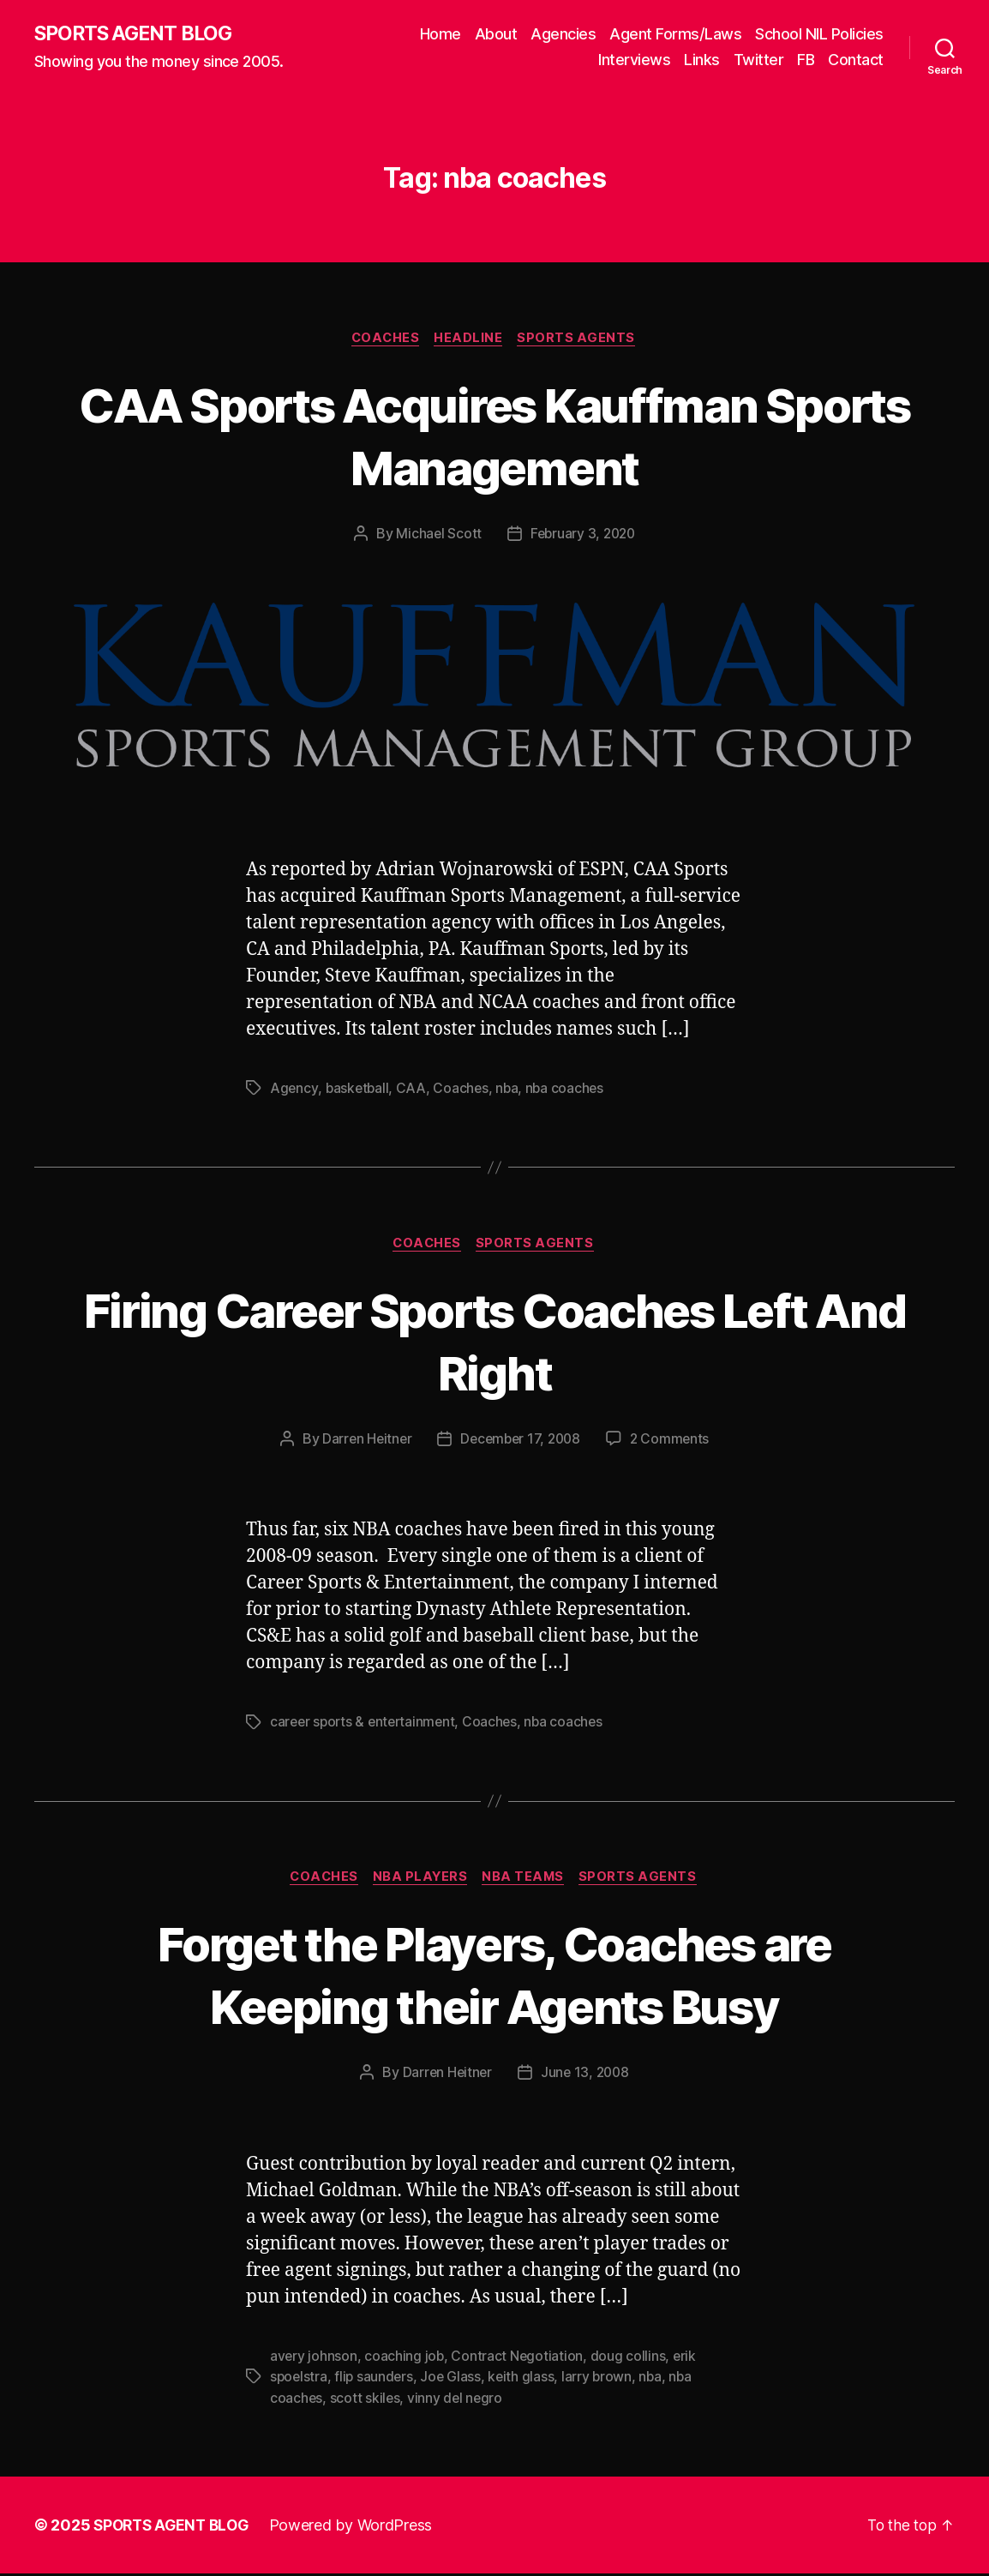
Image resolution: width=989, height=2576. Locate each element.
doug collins (630, 2359)
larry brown (602, 2379)
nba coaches (569, 1090)
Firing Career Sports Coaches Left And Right (494, 1342)
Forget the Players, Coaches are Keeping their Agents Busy (494, 1977)
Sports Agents (580, 339)
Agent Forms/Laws (675, 35)
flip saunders (376, 2379)
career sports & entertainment (365, 1724)
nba (510, 1090)
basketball (358, 1090)
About (496, 35)
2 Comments (673, 1441)
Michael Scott (436, 535)
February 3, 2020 (583, 535)
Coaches (384, 339)
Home (440, 35)
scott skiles (366, 2400)
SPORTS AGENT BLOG (138, 34)
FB (805, 60)
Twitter (759, 60)
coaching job (405, 2359)
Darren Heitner (363, 1441)
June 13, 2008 (586, 2076)
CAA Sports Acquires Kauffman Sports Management (494, 436)
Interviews (634, 60)
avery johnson (314, 2359)
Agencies (563, 35)
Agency (294, 1090)
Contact (856, 60)
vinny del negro (457, 2400)
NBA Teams (526, 1880)
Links (702, 60)
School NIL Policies (819, 35)
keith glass (525, 2379)
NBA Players (420, 1880)
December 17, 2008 (520, 1441)
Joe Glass (454, 2379)
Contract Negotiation (519, 2359)
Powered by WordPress (359, 2528)
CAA (414, 1090)
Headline (469, 339)
